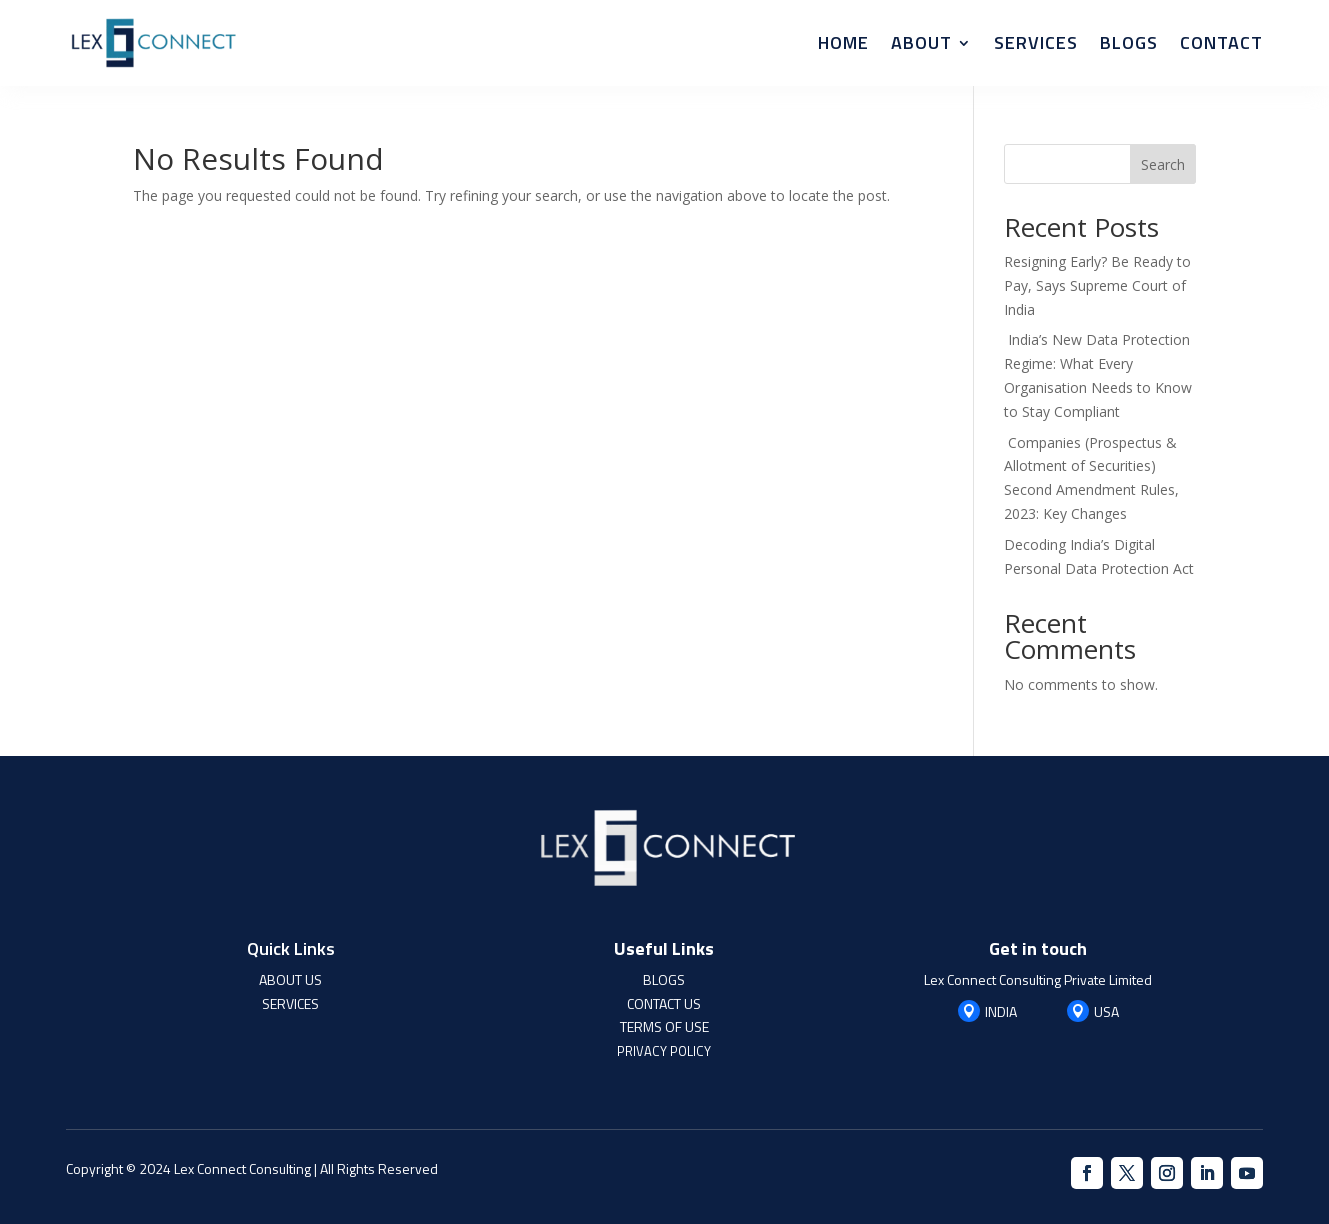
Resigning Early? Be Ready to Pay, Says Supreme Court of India (1097, 285)
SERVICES (290, 1003)
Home (843, 42)
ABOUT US (290, 979)
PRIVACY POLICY (664, 1051)
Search (1163, 164)
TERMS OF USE (664, 1026)
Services (1036, 42)
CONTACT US (664, 1003)
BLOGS (664, 979)
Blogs (1129, 42)
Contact (1221, 42)
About (921, 42)
